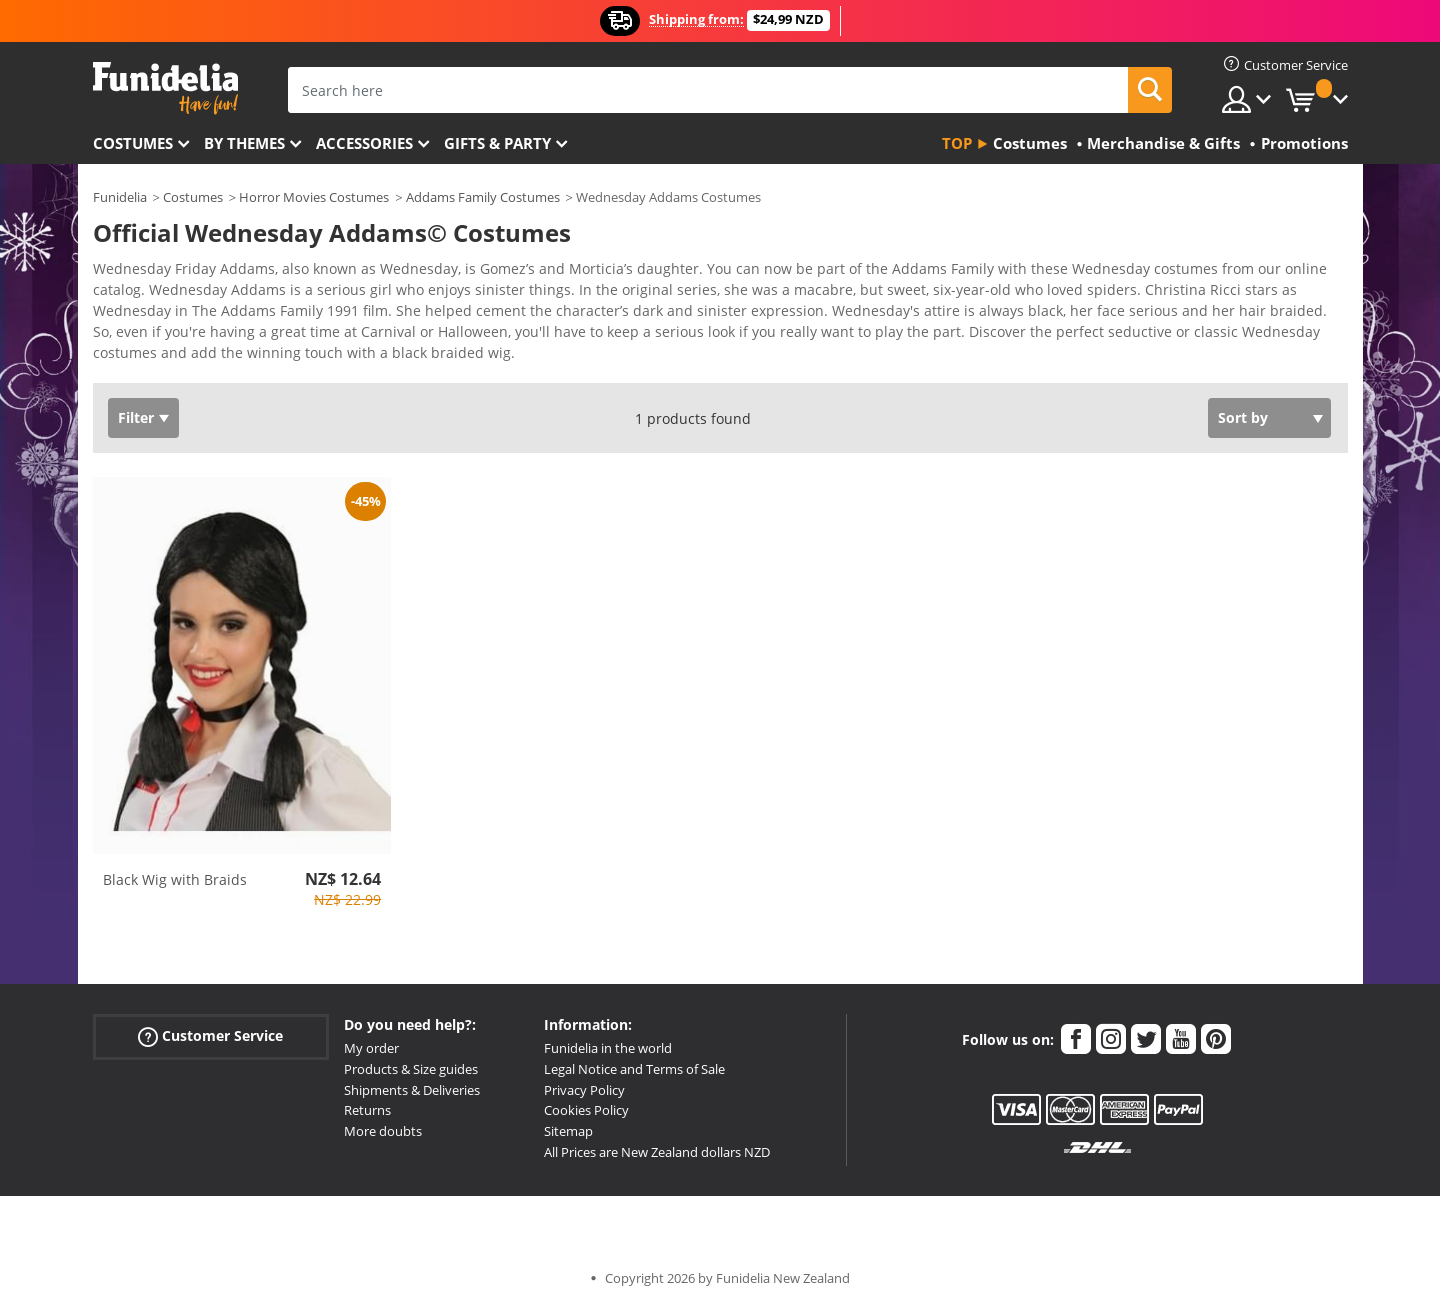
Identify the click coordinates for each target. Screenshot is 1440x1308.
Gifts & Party (497, 143)
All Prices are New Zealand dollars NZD (657, 1152)
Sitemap (568, 1131)
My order (371, 1048)
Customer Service (210, 1036)
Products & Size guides (411, 1069)
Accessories (364, 143)
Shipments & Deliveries (412, 1090)
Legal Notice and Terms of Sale (634, 1069)
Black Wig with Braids (175, 879)
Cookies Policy (586, 1110)
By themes (244, 143)
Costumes (133, 143)
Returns (367, 1110)
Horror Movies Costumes (314, 197)
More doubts (383, 1131)
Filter (136, 417)
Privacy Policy (584, 1090)
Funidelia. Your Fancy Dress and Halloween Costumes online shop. (165, 88)
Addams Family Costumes (483, 197)
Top (957, 143)
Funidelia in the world (608, 1048)
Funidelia (120, 197)
